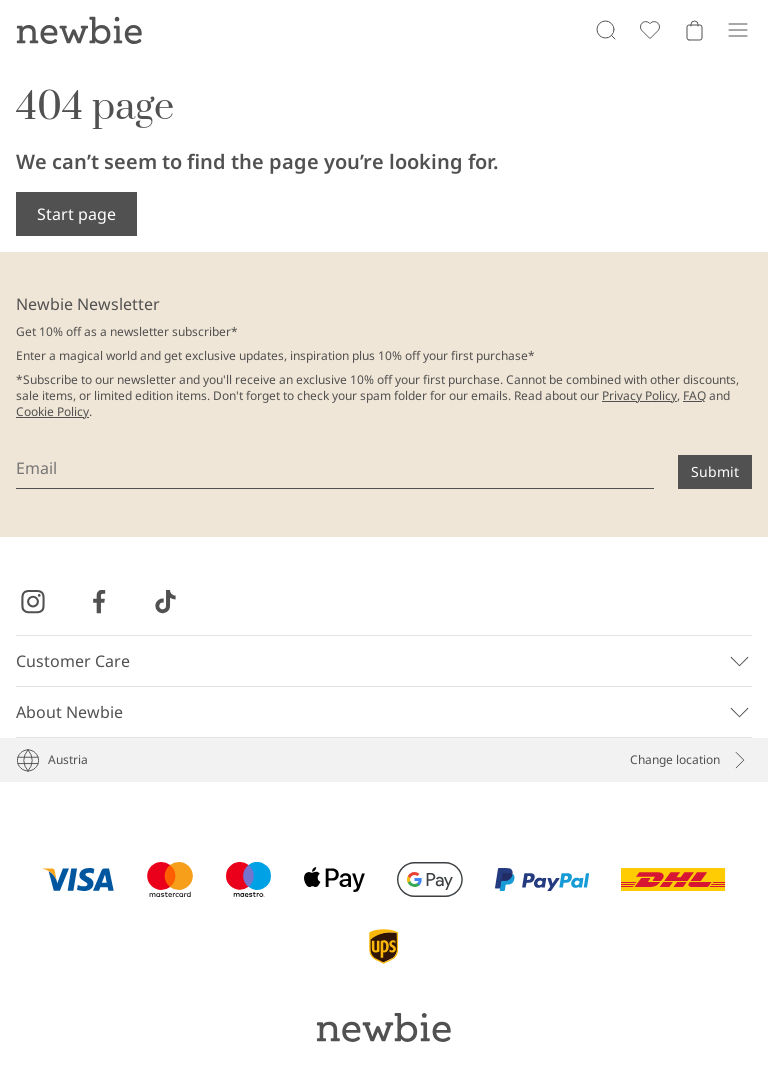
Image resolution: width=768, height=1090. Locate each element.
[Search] (606, 30)
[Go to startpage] (79, 30)
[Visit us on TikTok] (165, 602)
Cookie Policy (52, 411)
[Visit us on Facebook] (99, 602)
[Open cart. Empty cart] (694, 30)
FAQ (694, 395)
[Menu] (738, 30)
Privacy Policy (639, 395)
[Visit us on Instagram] (33, 602)
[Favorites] (650, 30)
